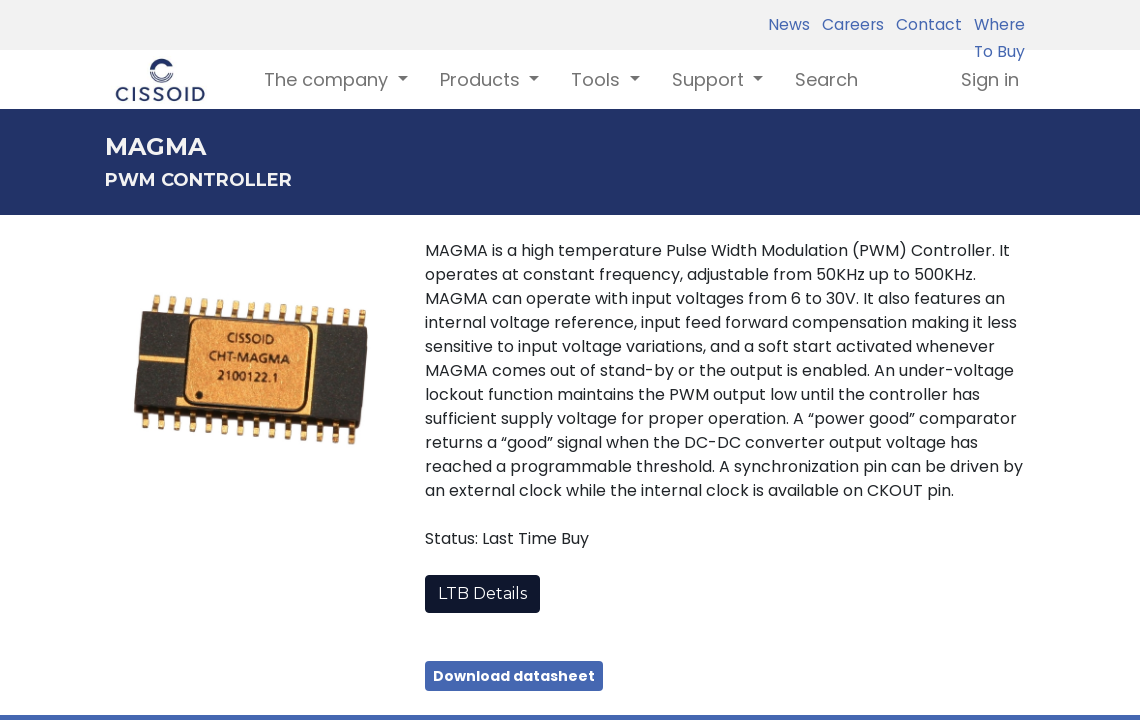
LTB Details (482, 593)
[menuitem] (826, 79)
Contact (925, 24)
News (789, 24)
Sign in (990, 79)
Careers (849, 24)
